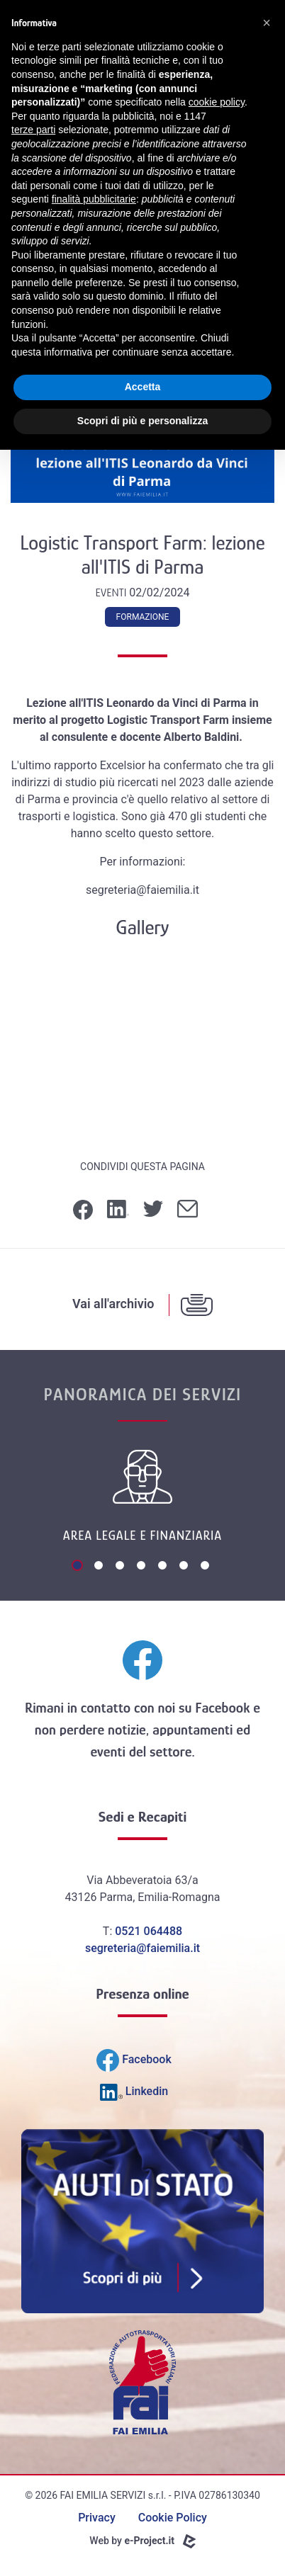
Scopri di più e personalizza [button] (142, 420)
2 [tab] (100, 1567)
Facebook (222, 1707)
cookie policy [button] (217, 102)
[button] (266, 22)
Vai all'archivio (113, 1303)
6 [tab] (185, 1567)
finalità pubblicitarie (94, 199)
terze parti (33, 129)
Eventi (113, 592)
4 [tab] (142, 1567)
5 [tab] (164, 1567)
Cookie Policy (172, 2517)
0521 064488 (148, 1931)
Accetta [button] (143, 386)
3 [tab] (121, 1567)
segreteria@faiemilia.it (142, 1948)
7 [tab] (206, 1567)
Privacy (97, 2517)
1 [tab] (79, 1567)
